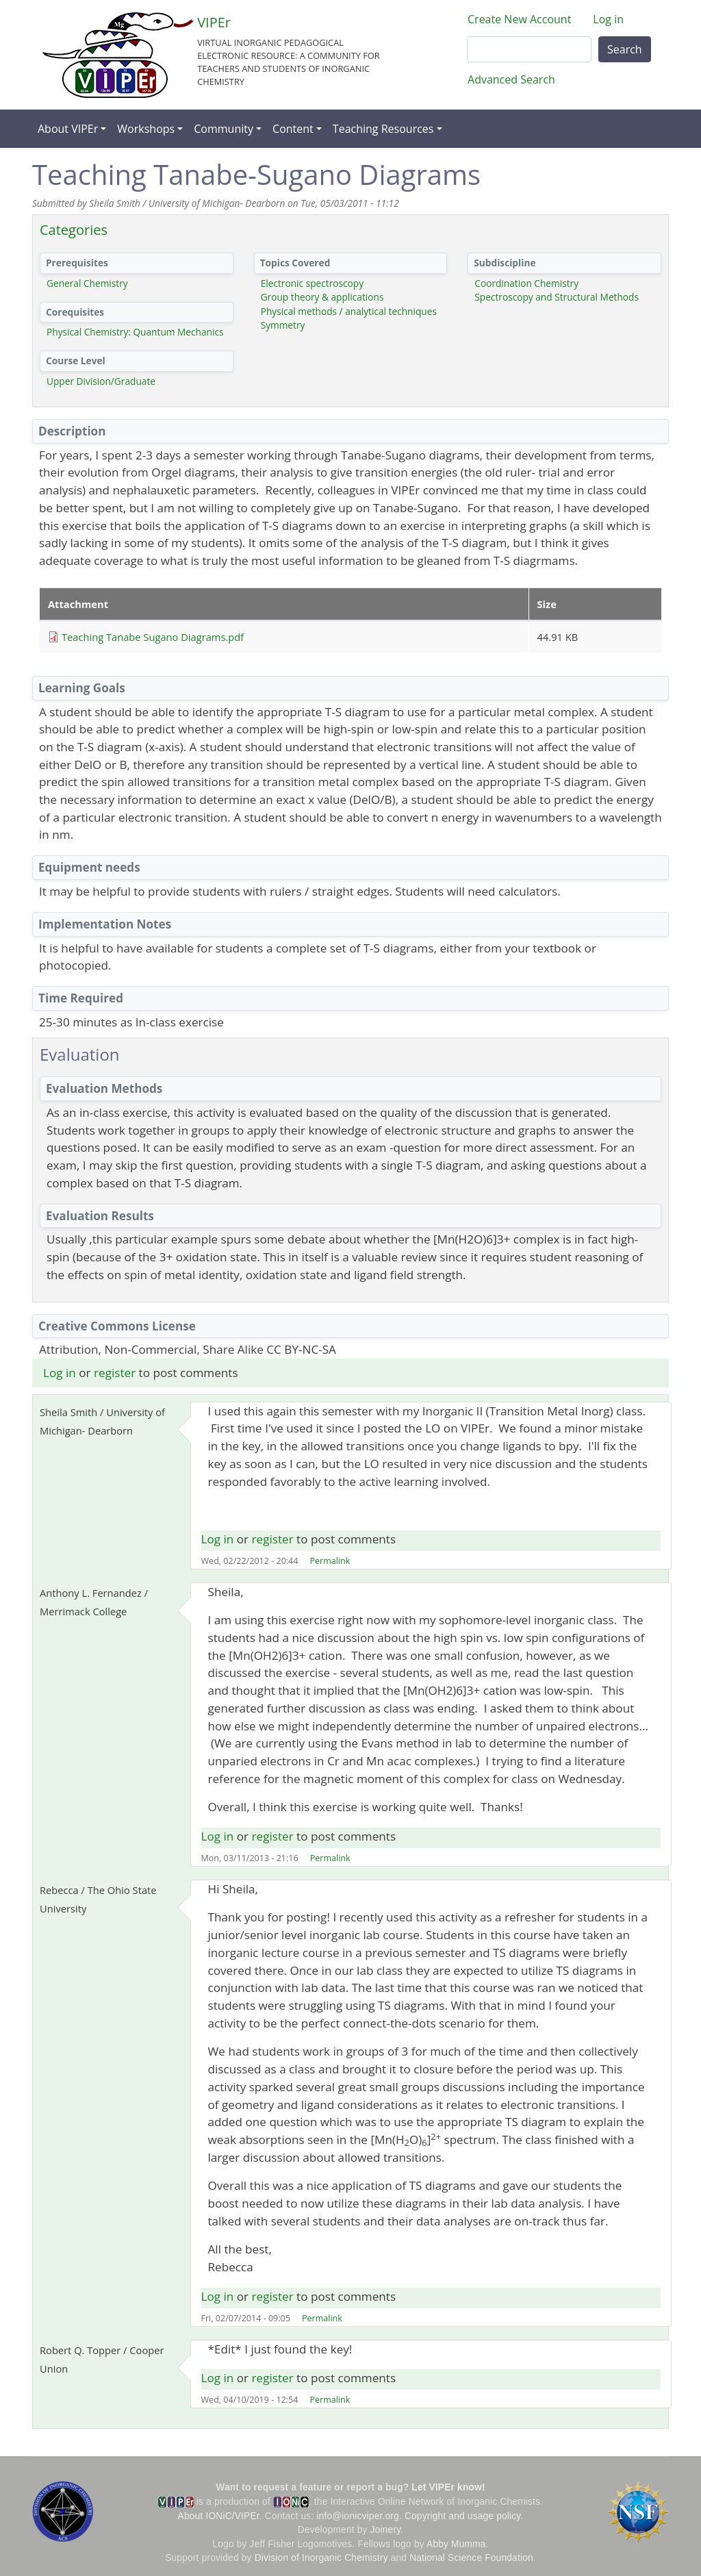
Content (293, 128)
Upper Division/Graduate (101, 381)
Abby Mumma (456, 2544)
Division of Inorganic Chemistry (321, 2558)
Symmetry (283, 324)
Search (624, 49)
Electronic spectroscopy (312, 283)
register (115, 1372)
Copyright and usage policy (462, 2516)
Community (223, 128)
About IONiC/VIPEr (218, 2516)
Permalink (329, 1561)
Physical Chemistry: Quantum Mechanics (135, 331)
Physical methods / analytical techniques (349, 311)
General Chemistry (87, 283)
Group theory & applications (322, 296)
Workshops (146, 128)
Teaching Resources (383, 128)
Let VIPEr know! (448, 2487)
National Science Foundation (471, 2558)
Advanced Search (511, 79)
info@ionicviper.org (357, 2516)
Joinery (385, 2530)
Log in (608, 19)
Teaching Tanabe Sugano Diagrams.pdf (153, 637)
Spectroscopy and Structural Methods (556, 296)
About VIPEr (68, 128)
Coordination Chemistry (526, 283)
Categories (73, 229)
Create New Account (519, 19)
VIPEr (214, 22)
